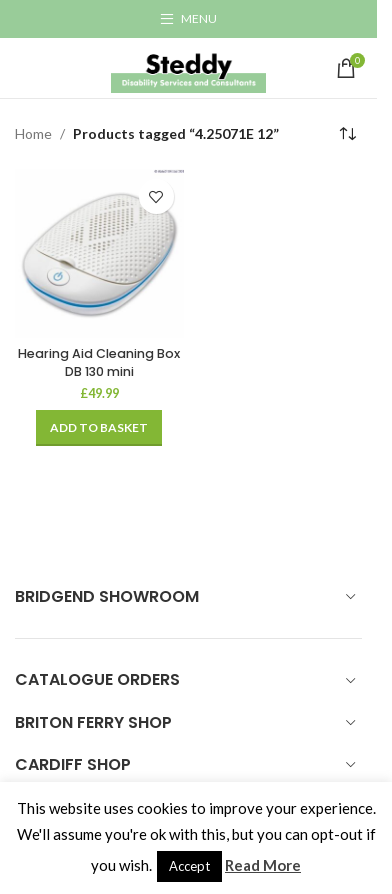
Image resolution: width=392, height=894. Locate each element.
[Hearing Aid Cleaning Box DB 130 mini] (99, 253)
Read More (263, 865)
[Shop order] (347, 134)
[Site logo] (189, 66)
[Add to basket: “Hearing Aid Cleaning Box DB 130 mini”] (99, 428)
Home (33, 133)
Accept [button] (189, 866)
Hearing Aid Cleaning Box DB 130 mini (99, 362)
